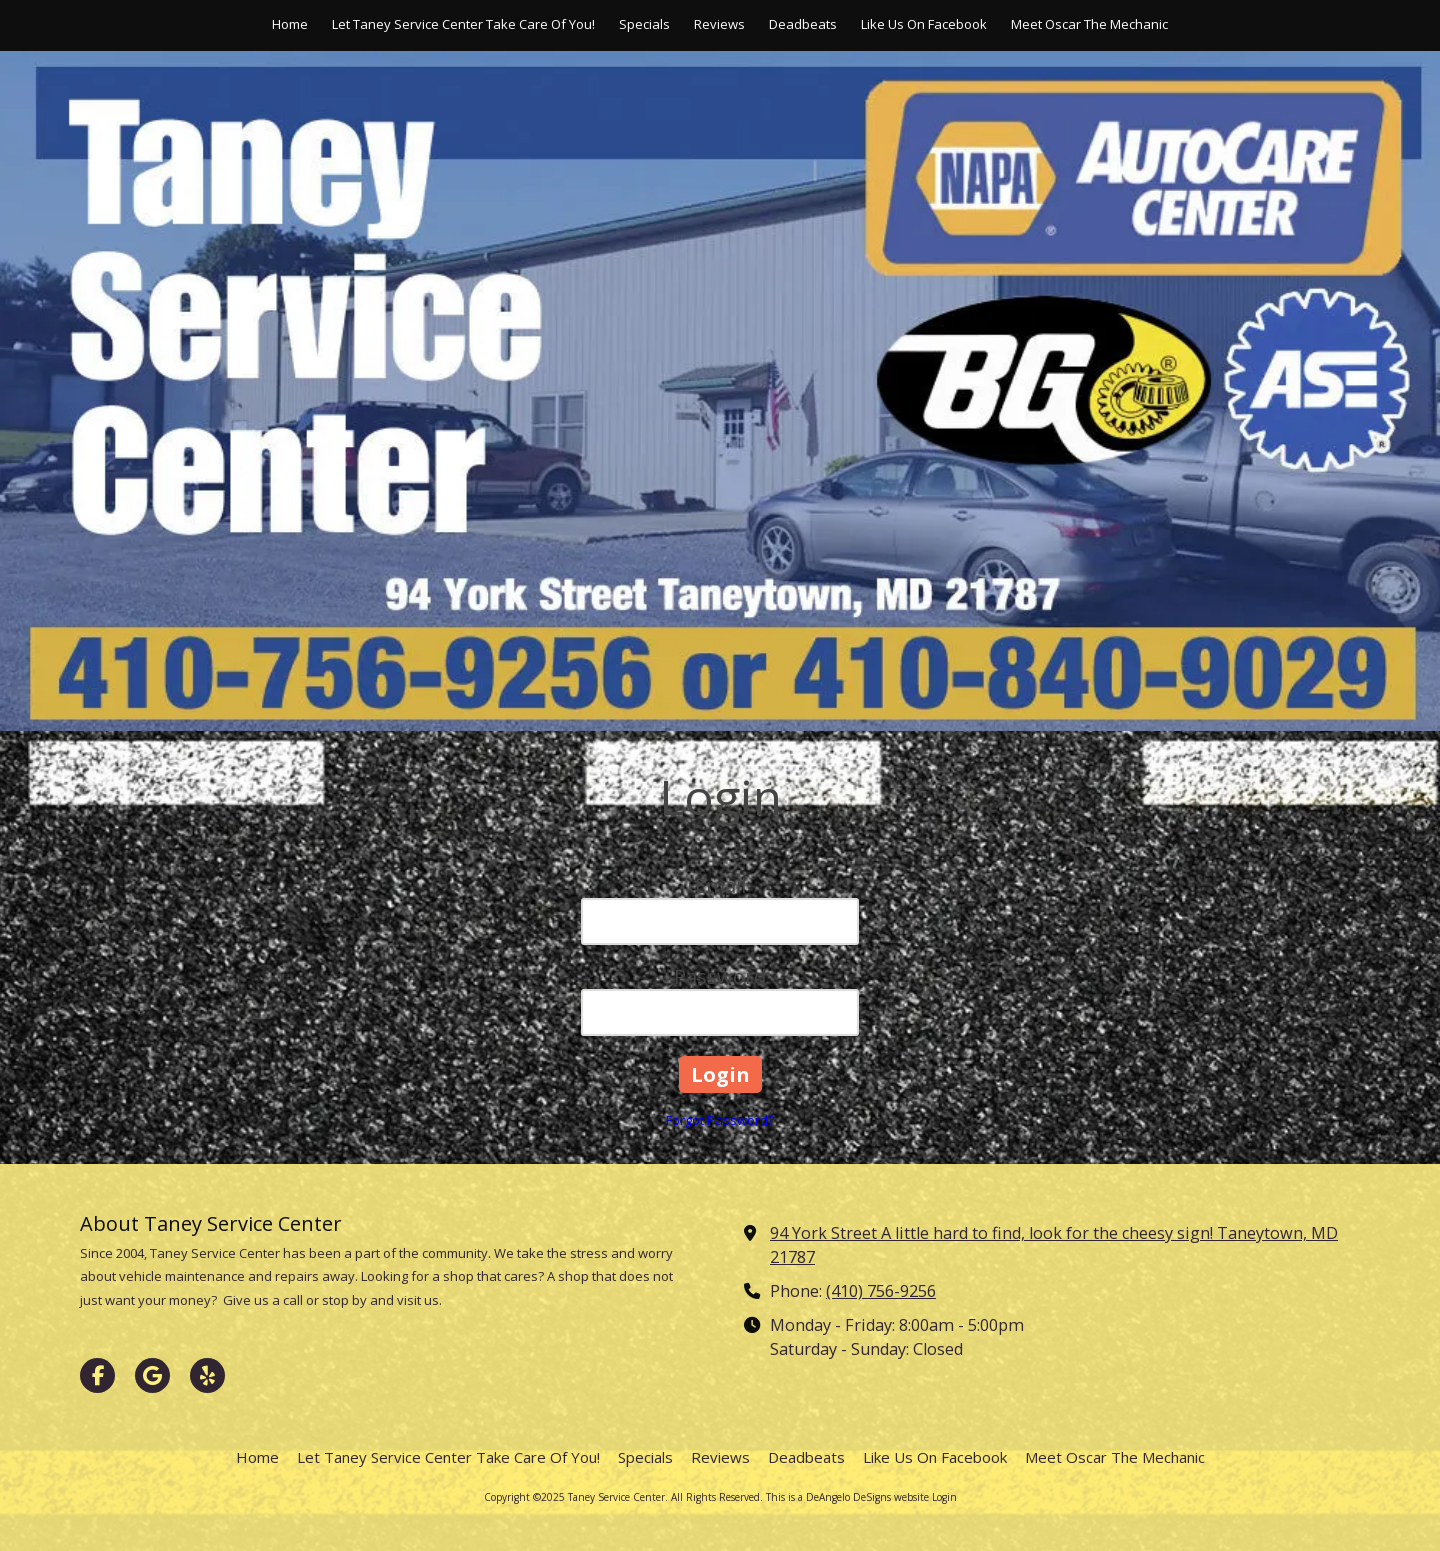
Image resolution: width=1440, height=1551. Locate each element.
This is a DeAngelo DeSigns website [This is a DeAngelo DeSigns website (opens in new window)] (847, 1497)
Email (720, 885)
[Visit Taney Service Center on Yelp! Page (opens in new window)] (207, 1375)
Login (944, 1497)
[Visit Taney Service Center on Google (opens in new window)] (152, 1375)
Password (720, 976)
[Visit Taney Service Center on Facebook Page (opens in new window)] (97, 1375)
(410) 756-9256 (881, 1291)
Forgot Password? (720, 1120)
